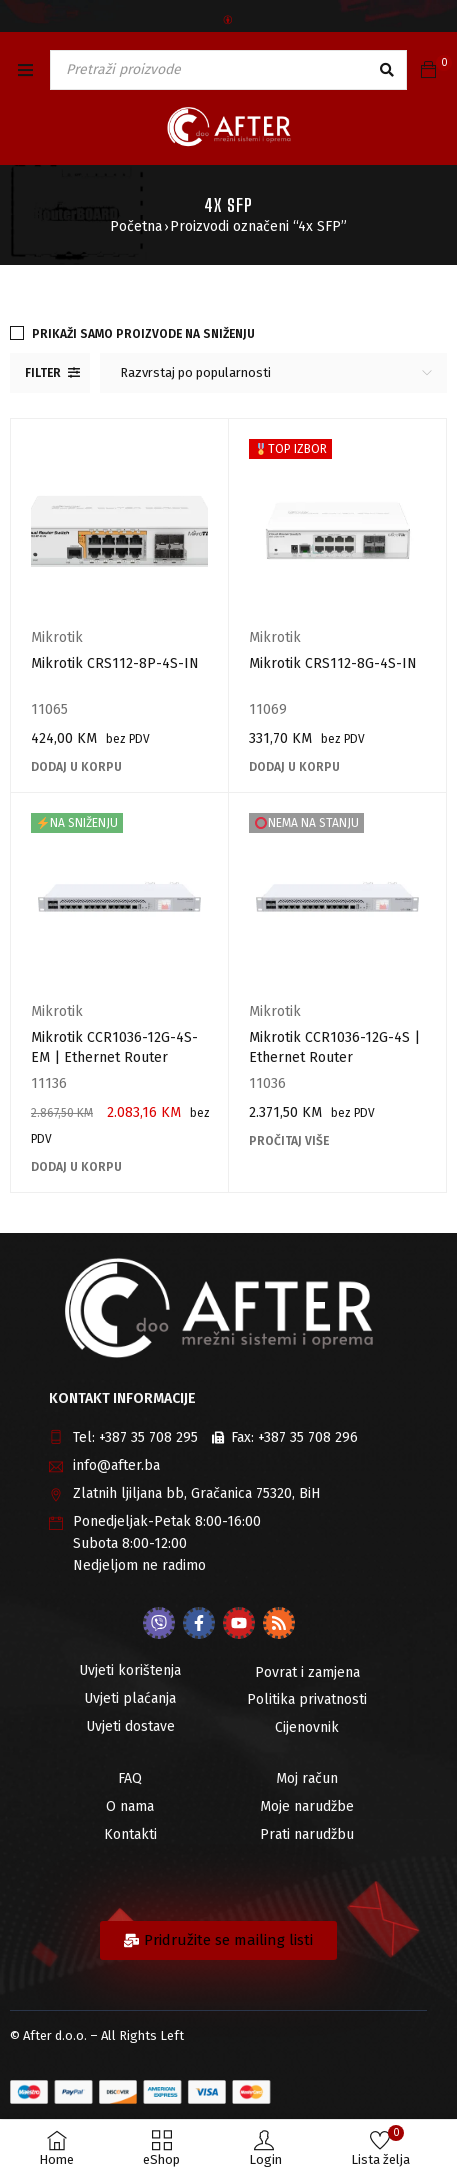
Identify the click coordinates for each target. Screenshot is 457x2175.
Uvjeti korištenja (130, 1670)
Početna (136, 226)
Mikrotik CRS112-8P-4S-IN (115, 663)
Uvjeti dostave (130, 1726)
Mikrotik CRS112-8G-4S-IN (333, 663)
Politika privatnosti (307, 1699)
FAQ (130, 1778)
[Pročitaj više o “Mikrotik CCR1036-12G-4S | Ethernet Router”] (289, 1141)
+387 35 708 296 (308, 1437)
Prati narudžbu (307, 1834)
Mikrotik (57, 637)
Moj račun (307, 1778)
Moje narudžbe (307, 1806)
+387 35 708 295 (148, 1437)
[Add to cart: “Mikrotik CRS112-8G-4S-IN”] (294, 767)
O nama (130, 1806)
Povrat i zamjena (307, 1672)
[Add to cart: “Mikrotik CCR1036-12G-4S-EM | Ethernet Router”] (76, 1167)
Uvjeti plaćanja (130, 1698)
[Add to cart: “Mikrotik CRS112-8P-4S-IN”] (76, 767)
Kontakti (130, 1834)
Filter (43, 373)
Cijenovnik (307, 1727)
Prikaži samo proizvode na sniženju (143, 334)
